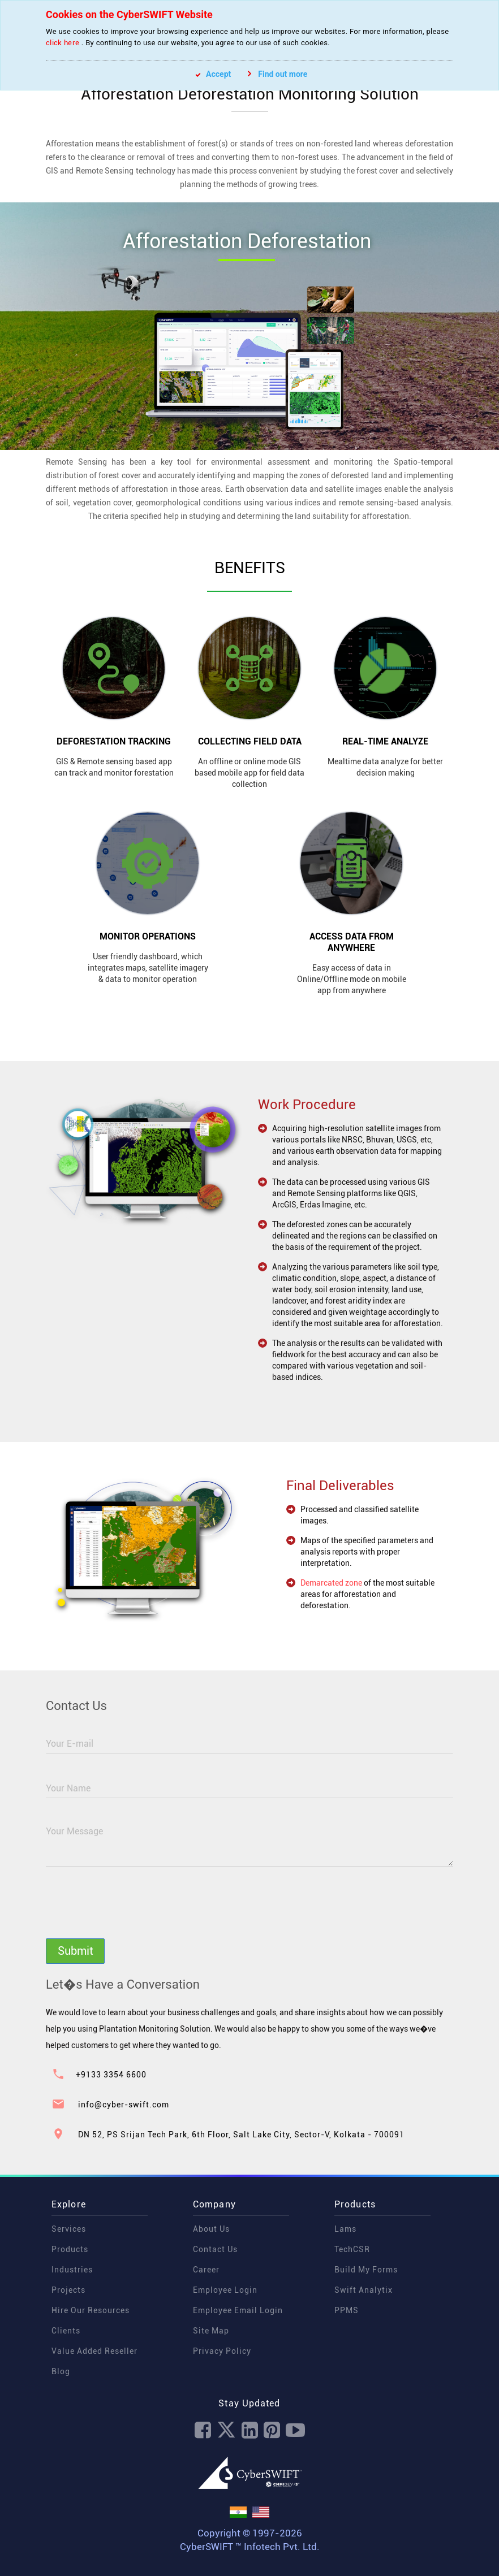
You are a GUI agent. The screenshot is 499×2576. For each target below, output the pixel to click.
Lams (345, 2228)
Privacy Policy (222, 2351)
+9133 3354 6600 (111, 2074)
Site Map (211, 2330)
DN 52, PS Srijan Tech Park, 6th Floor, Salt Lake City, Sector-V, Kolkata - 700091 (241, 2134)
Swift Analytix (363, 2289)
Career (206, 2269)
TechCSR (352, 2249)
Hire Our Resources (90, 2310)
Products (69, 2249)
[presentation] (132, 1908)
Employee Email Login (238, 2310)
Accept (213, 74)
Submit (75, 1951)
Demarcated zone (336, 1582)
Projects (68, 2289)
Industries (72, 2269)
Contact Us (215, 2249)
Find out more (277, 74)
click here (62, 42)
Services (68, 2228)
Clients (65, 2330)
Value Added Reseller (94, 2351)
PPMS (346, 2310)
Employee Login (225, 2289)
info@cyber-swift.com (123, 2104)
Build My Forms (366, 2269)
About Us (211, 2228)
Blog (60, 2371)
